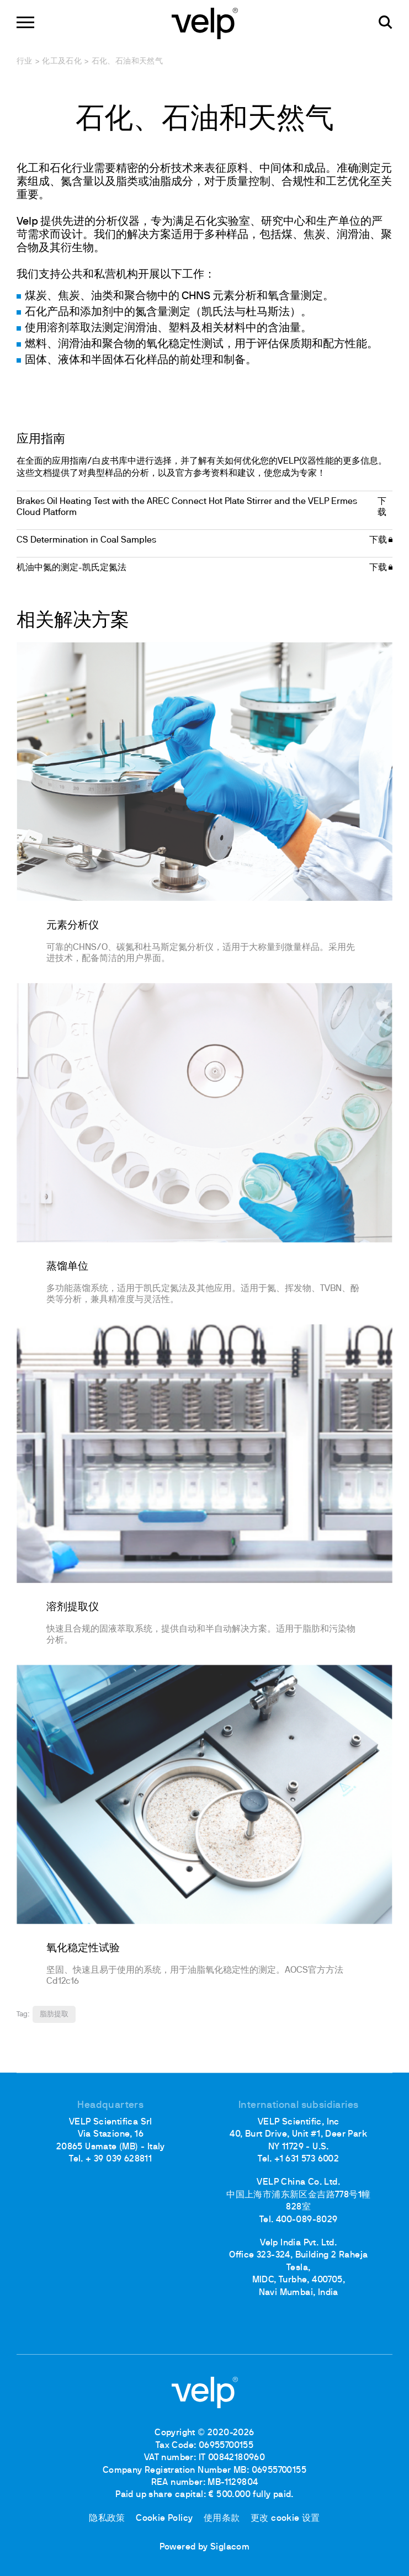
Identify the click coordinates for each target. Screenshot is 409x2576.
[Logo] (205, 22)
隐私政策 (107, 2518)
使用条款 (222, 2518)
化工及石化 (62, 61)
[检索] (385, 22)
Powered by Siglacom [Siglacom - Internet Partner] (205, 2547)
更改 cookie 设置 (285, 2518)
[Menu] (25, 22)
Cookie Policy (164, 2518)
